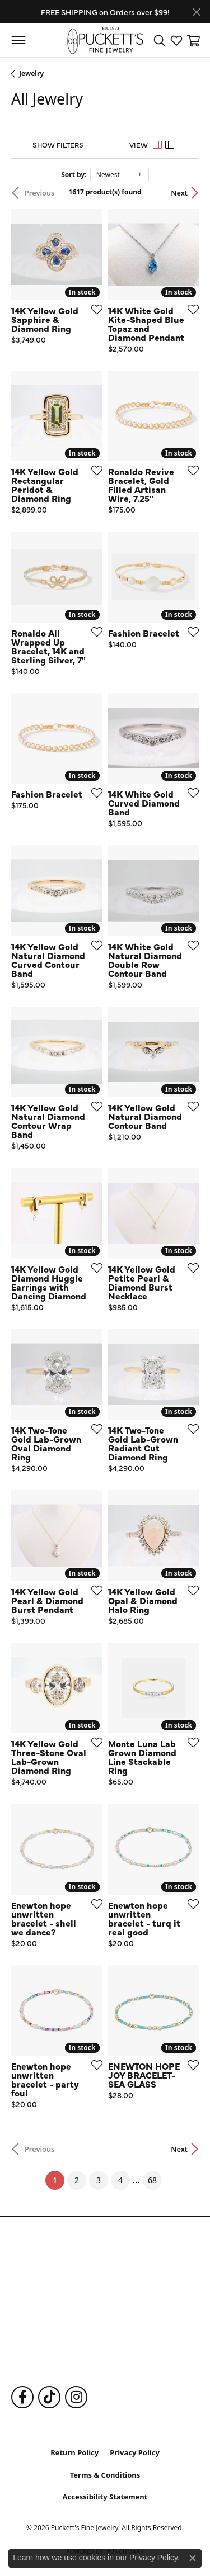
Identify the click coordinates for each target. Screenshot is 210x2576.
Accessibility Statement (105, 2497)
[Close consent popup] (192, 2558)
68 (152, 2180)
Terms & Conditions (105, 2475)
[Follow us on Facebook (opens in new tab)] (22, 2397)
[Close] (196, 12)
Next (179, 193)
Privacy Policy (135, 2452)
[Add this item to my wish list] (93, 309)
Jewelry (31, 73)
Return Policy (74, 2452)
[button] (159, 40)
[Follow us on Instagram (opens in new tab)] (76, 2397)
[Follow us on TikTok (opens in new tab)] (49, 2397)
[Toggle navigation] (18, 40)
